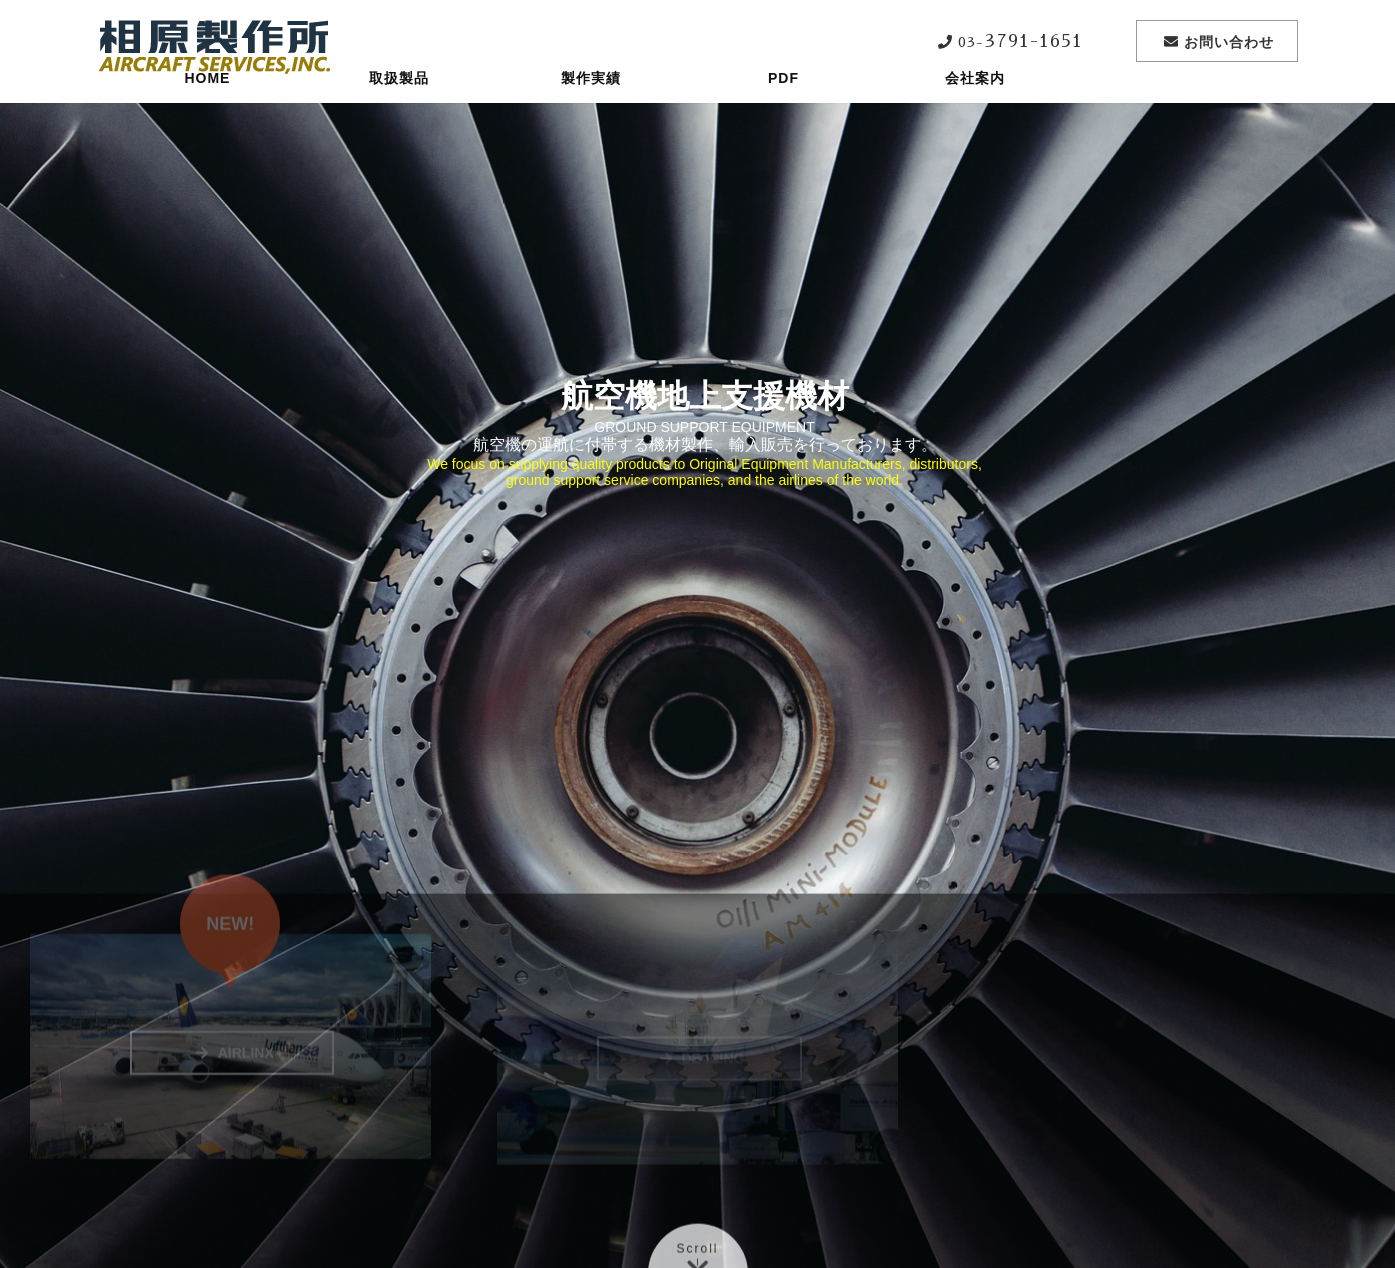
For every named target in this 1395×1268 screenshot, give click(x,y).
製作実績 (591, 115)
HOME (207, 115)
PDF (783, 115)
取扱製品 (399, 115)
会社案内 (975, 115)
